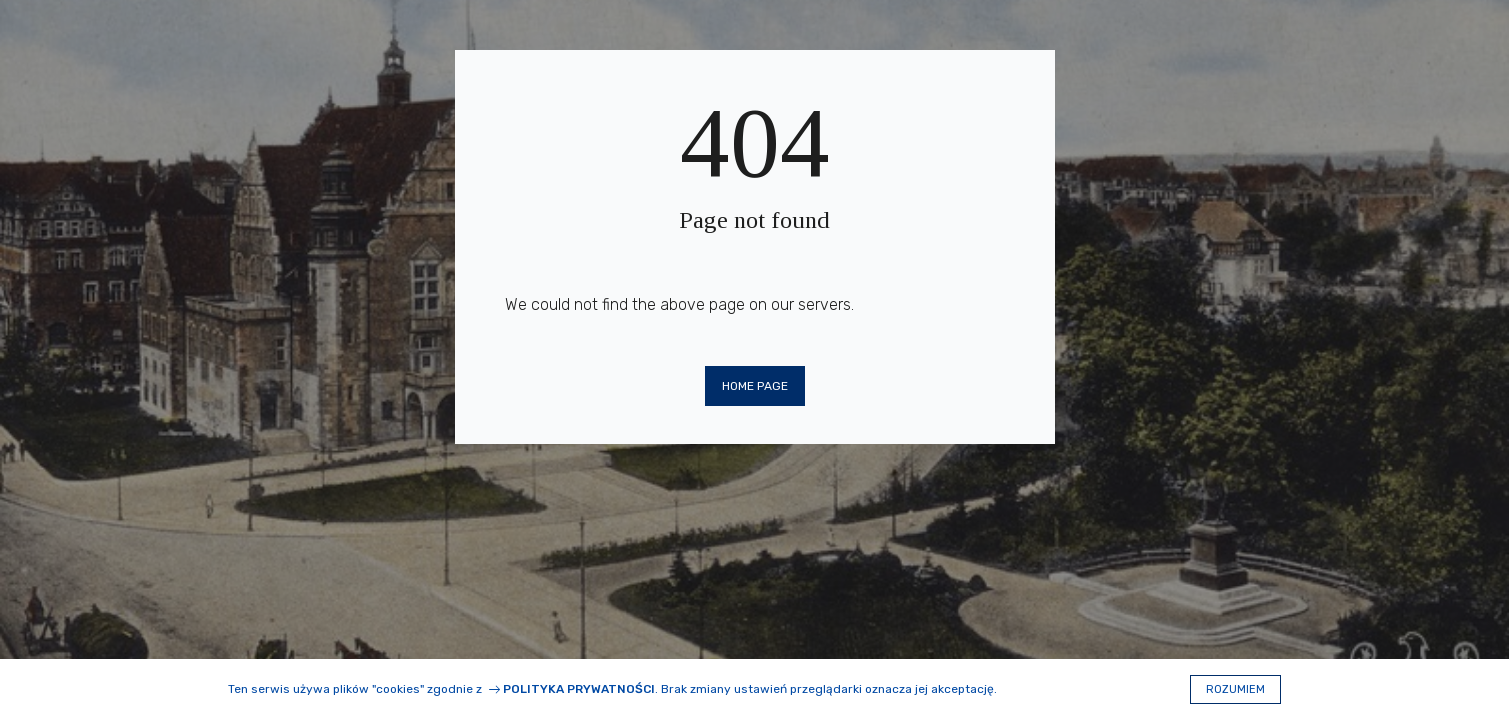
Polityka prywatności (579, 689)
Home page (755, 386)
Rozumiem (1235, 689)
